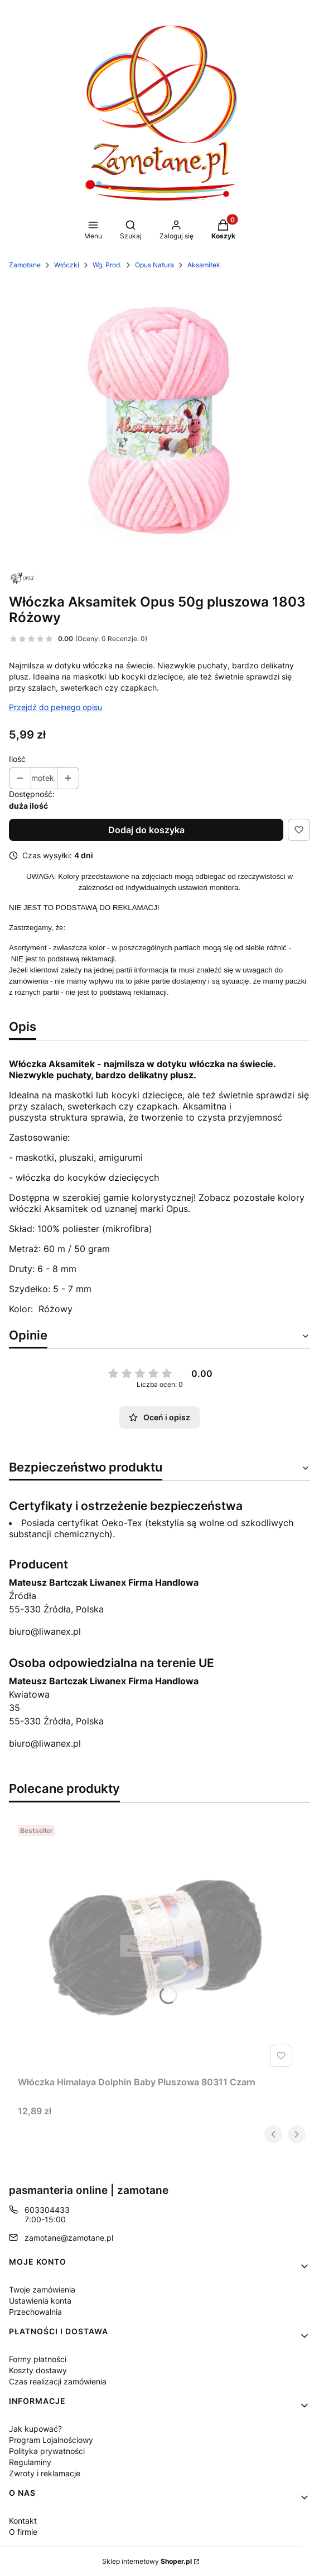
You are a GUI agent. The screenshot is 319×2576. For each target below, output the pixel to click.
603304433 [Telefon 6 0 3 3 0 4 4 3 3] (47, 2210)
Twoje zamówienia (42, 2289)
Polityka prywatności (47, 2451)
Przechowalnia (35, 2311)
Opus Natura (154, 265)
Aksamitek (203, 265)
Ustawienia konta (40, 2300)
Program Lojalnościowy (51, 2440)
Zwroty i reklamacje (44, 2473)
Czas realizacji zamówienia (58, 2381)
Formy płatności (37, 2359)
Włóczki (66, 265)
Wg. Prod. (107, 265)
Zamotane (25, 265)
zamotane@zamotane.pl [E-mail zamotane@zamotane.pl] (69, 2237)
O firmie (23, 2531)
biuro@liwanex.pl (45, 1631)
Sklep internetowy (147, 2561)
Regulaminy (30, 2462)
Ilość (17, 759)
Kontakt (23, 2520)
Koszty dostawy (38, 2370)
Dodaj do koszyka (146, 829)
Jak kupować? (35, 2428)
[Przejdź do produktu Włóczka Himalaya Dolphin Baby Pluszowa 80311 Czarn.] (157, 1946)
